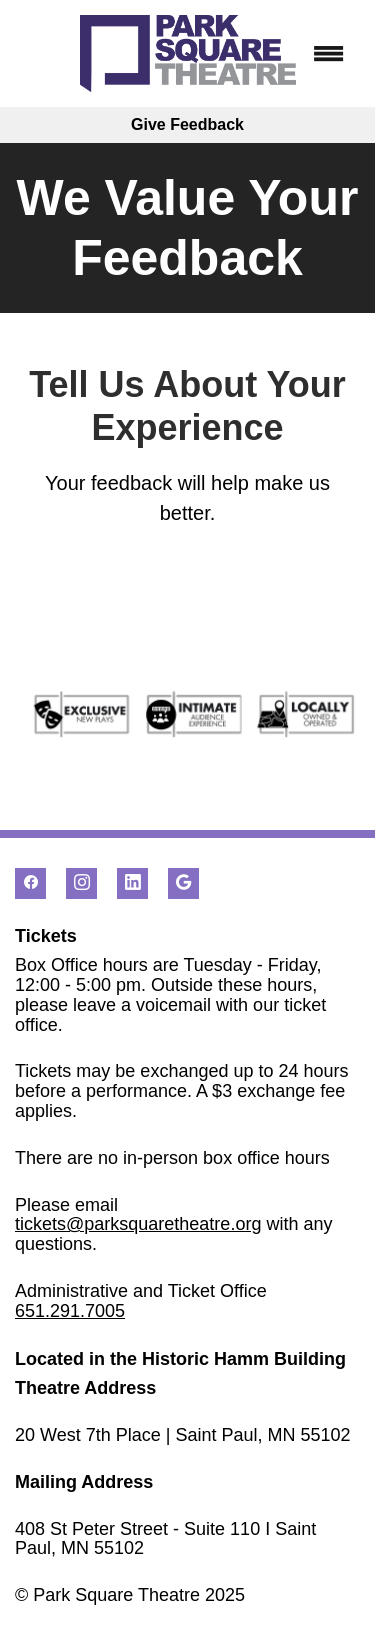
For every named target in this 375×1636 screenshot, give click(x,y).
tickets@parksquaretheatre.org (138, 1224)
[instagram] (81, 883)
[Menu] (329, 54)
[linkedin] (132, 883)
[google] (183, 883)
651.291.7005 (70, 1311)
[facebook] (30, 883)
